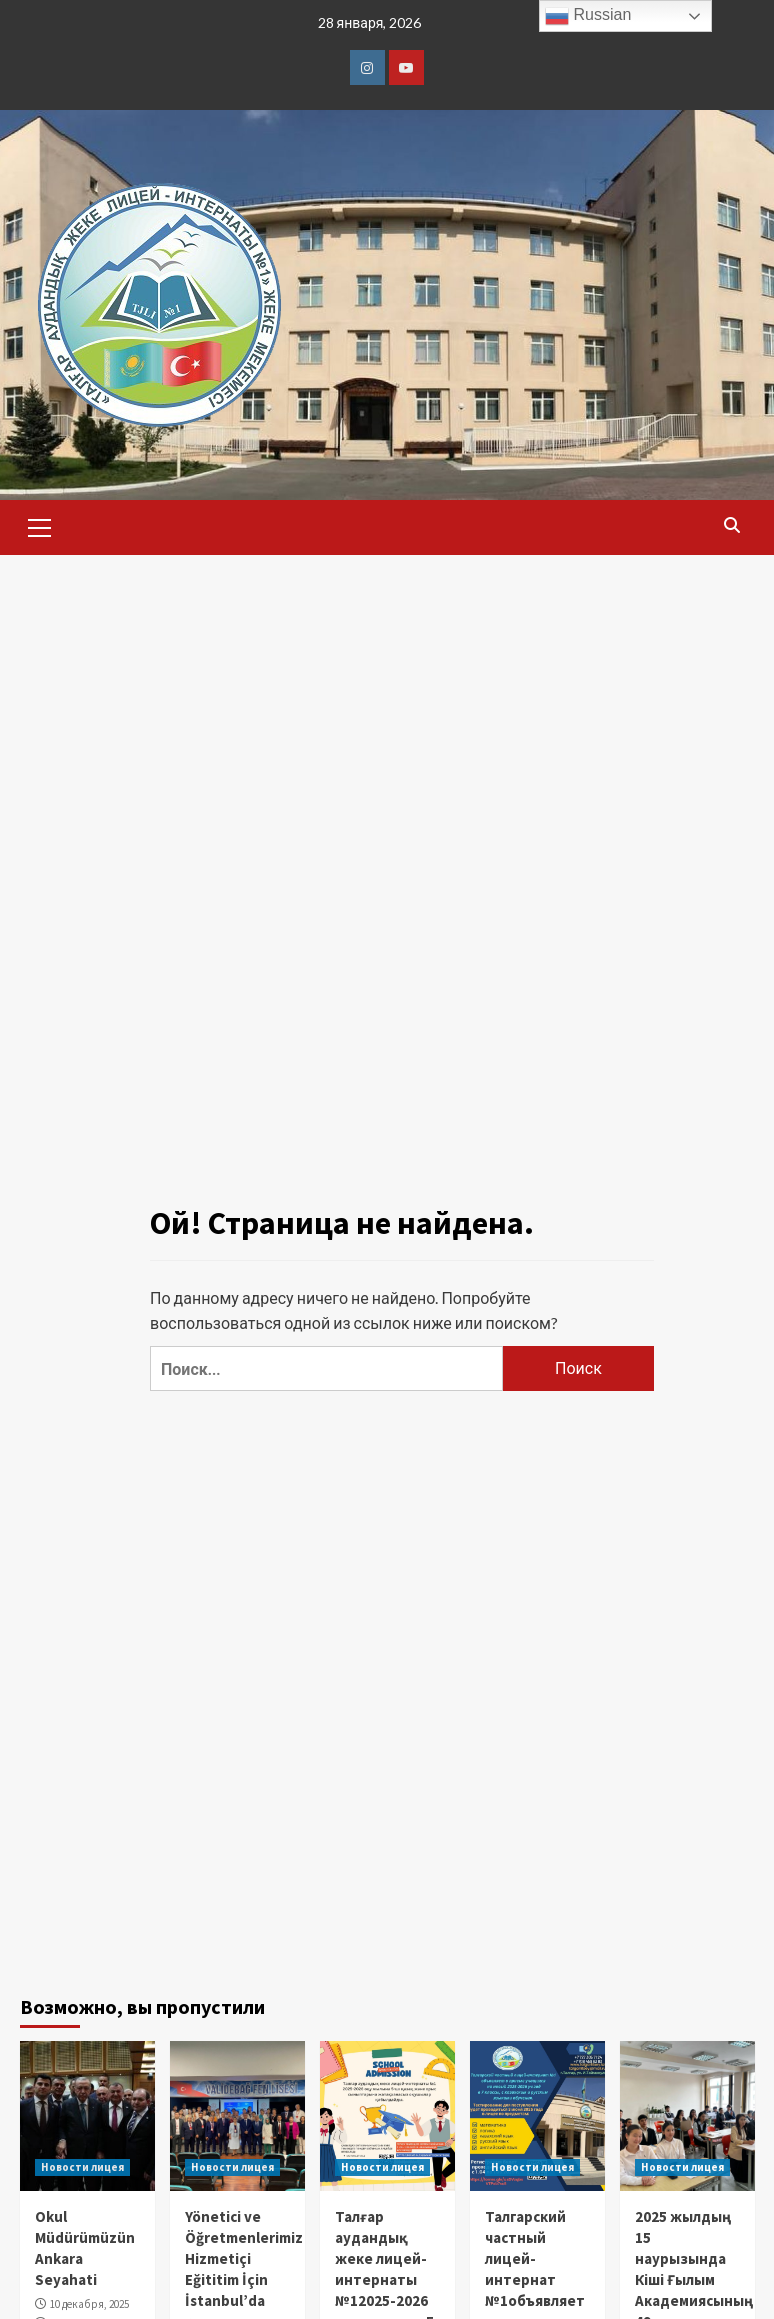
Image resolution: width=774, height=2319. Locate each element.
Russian (588, 16)
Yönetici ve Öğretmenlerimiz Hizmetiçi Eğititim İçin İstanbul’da (244, 2258)
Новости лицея (82, 2167)
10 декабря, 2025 (89, 2304)
